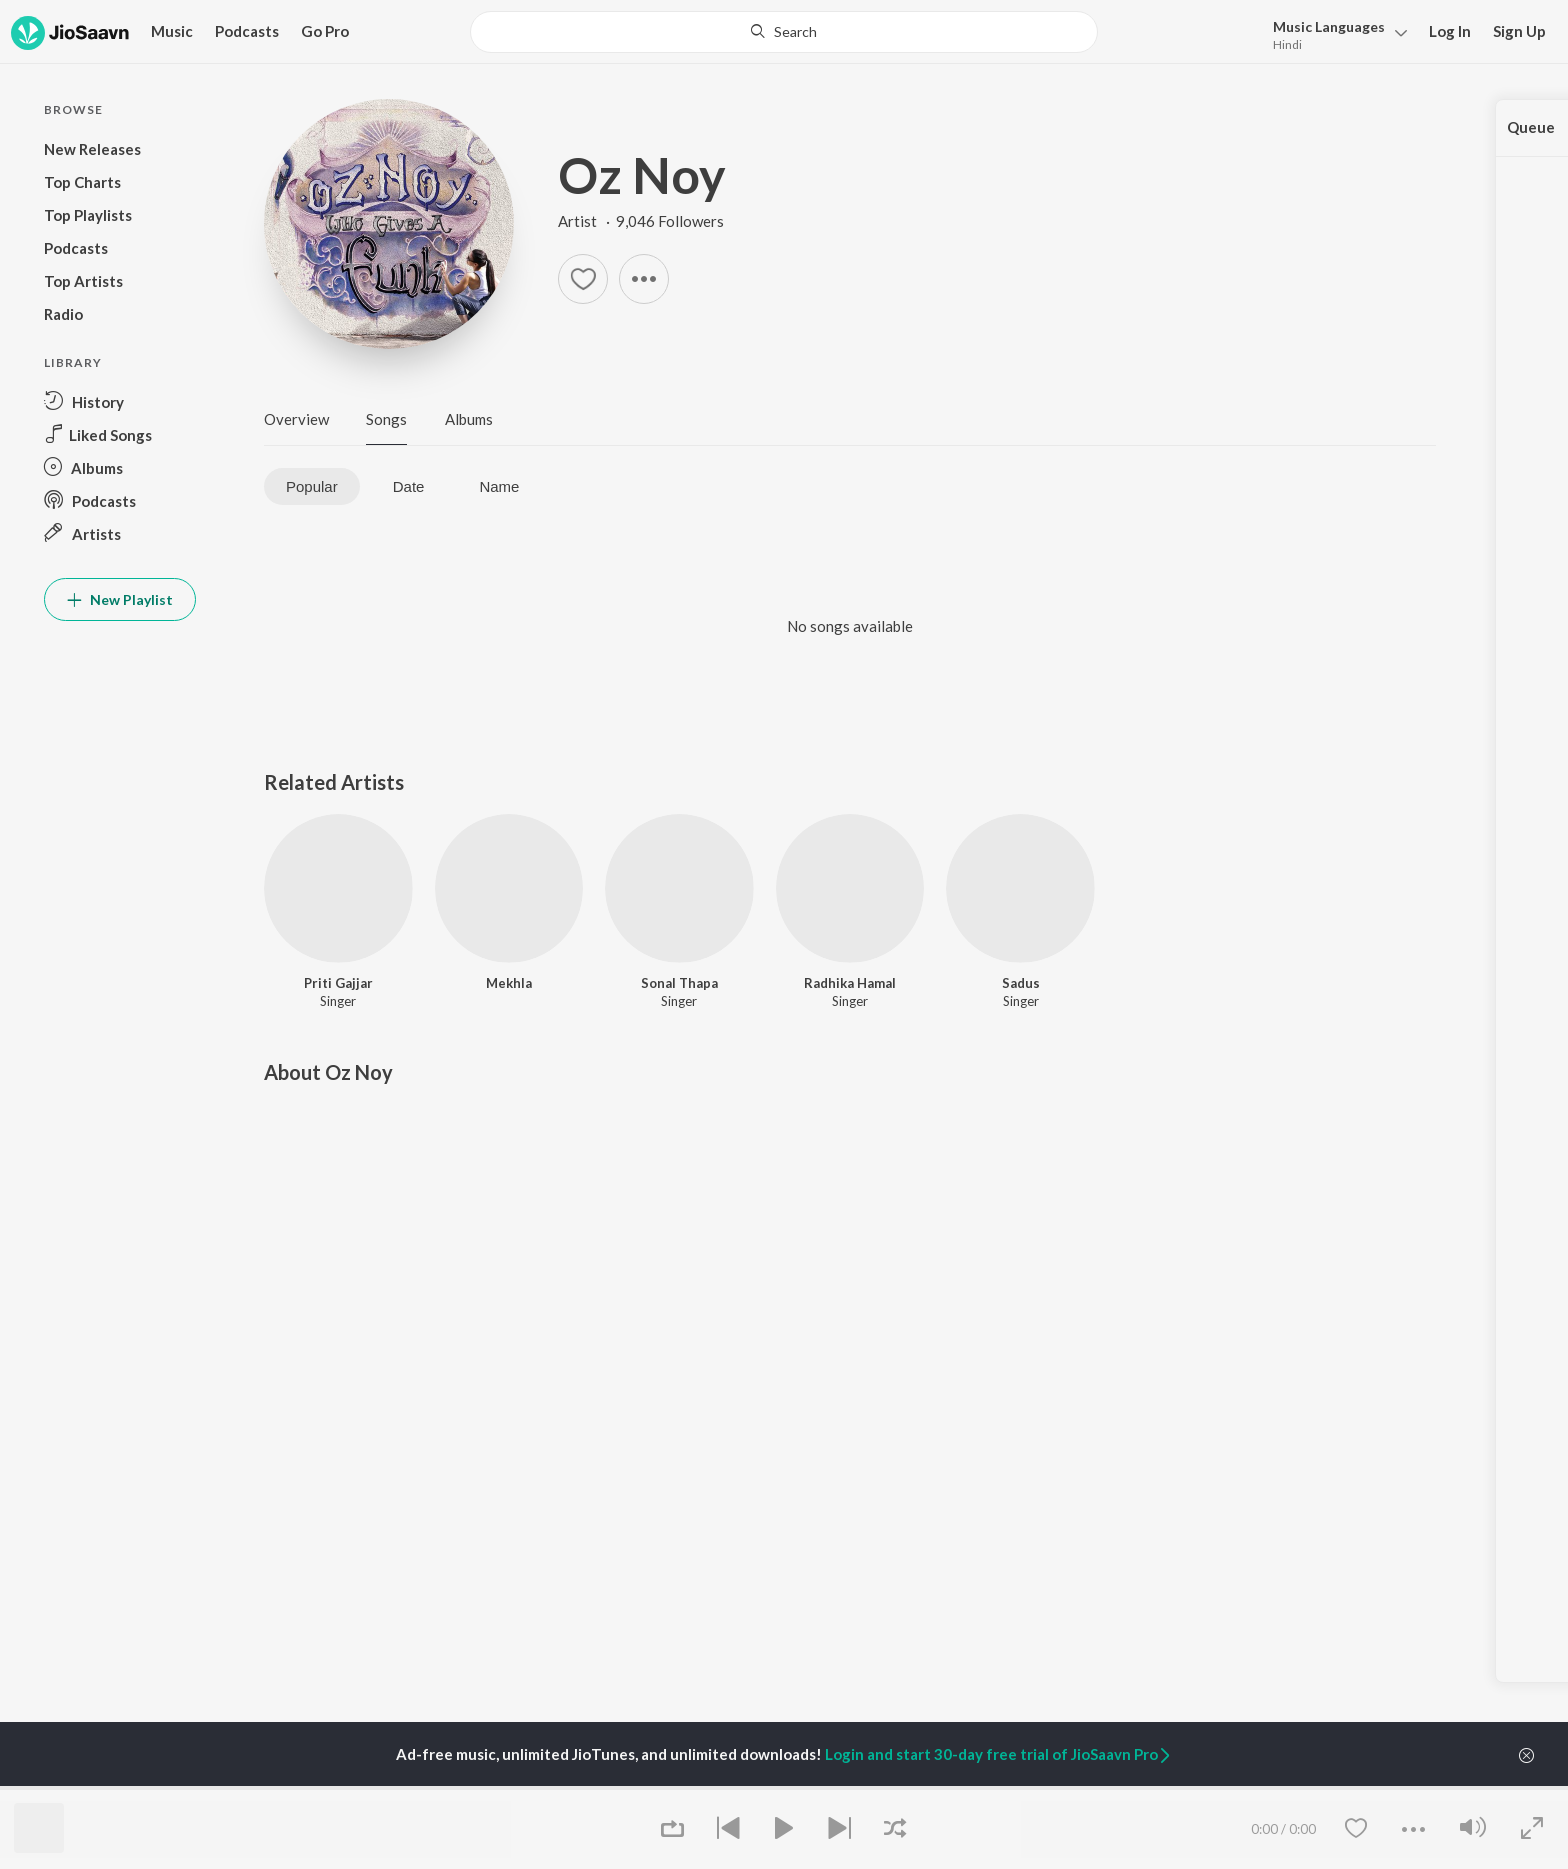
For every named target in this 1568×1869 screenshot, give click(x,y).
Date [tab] (409, 486)
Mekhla (509, 983)
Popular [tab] (312, 486)
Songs (386, 419)
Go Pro (325, 31)
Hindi (1287, 44)
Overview (296, 419)
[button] (1334, 33)
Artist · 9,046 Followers (641, 221)
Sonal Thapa (679, 983)
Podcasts (247, 31)
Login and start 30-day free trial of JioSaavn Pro (999, 1754)
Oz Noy (642, 175)
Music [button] (172, 31)
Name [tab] (499, 486)
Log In (1450, 31)
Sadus (1021, 983)
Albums (469, 419)
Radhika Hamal (850, 983)
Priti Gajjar (338, 983)
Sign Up (1519, 31)
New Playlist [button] (120, 599)
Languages (1329, 26)
